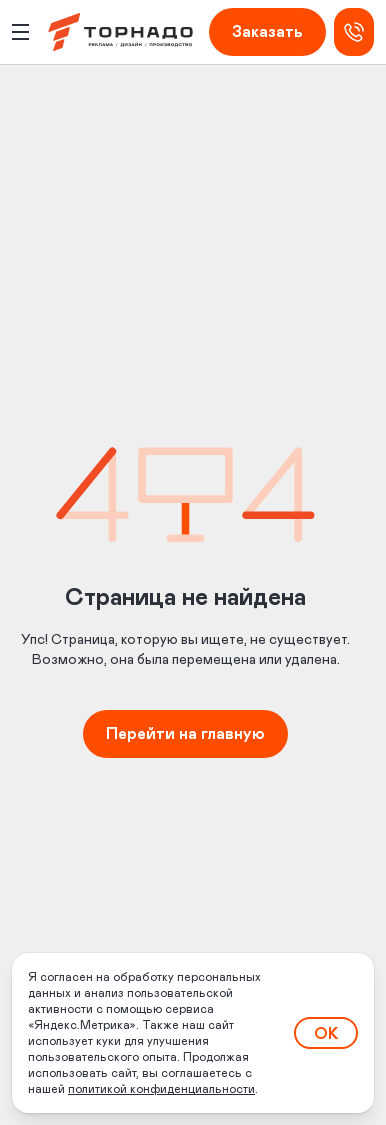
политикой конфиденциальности (161, 1089)
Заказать (267, 32)
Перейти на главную (185, 734)
